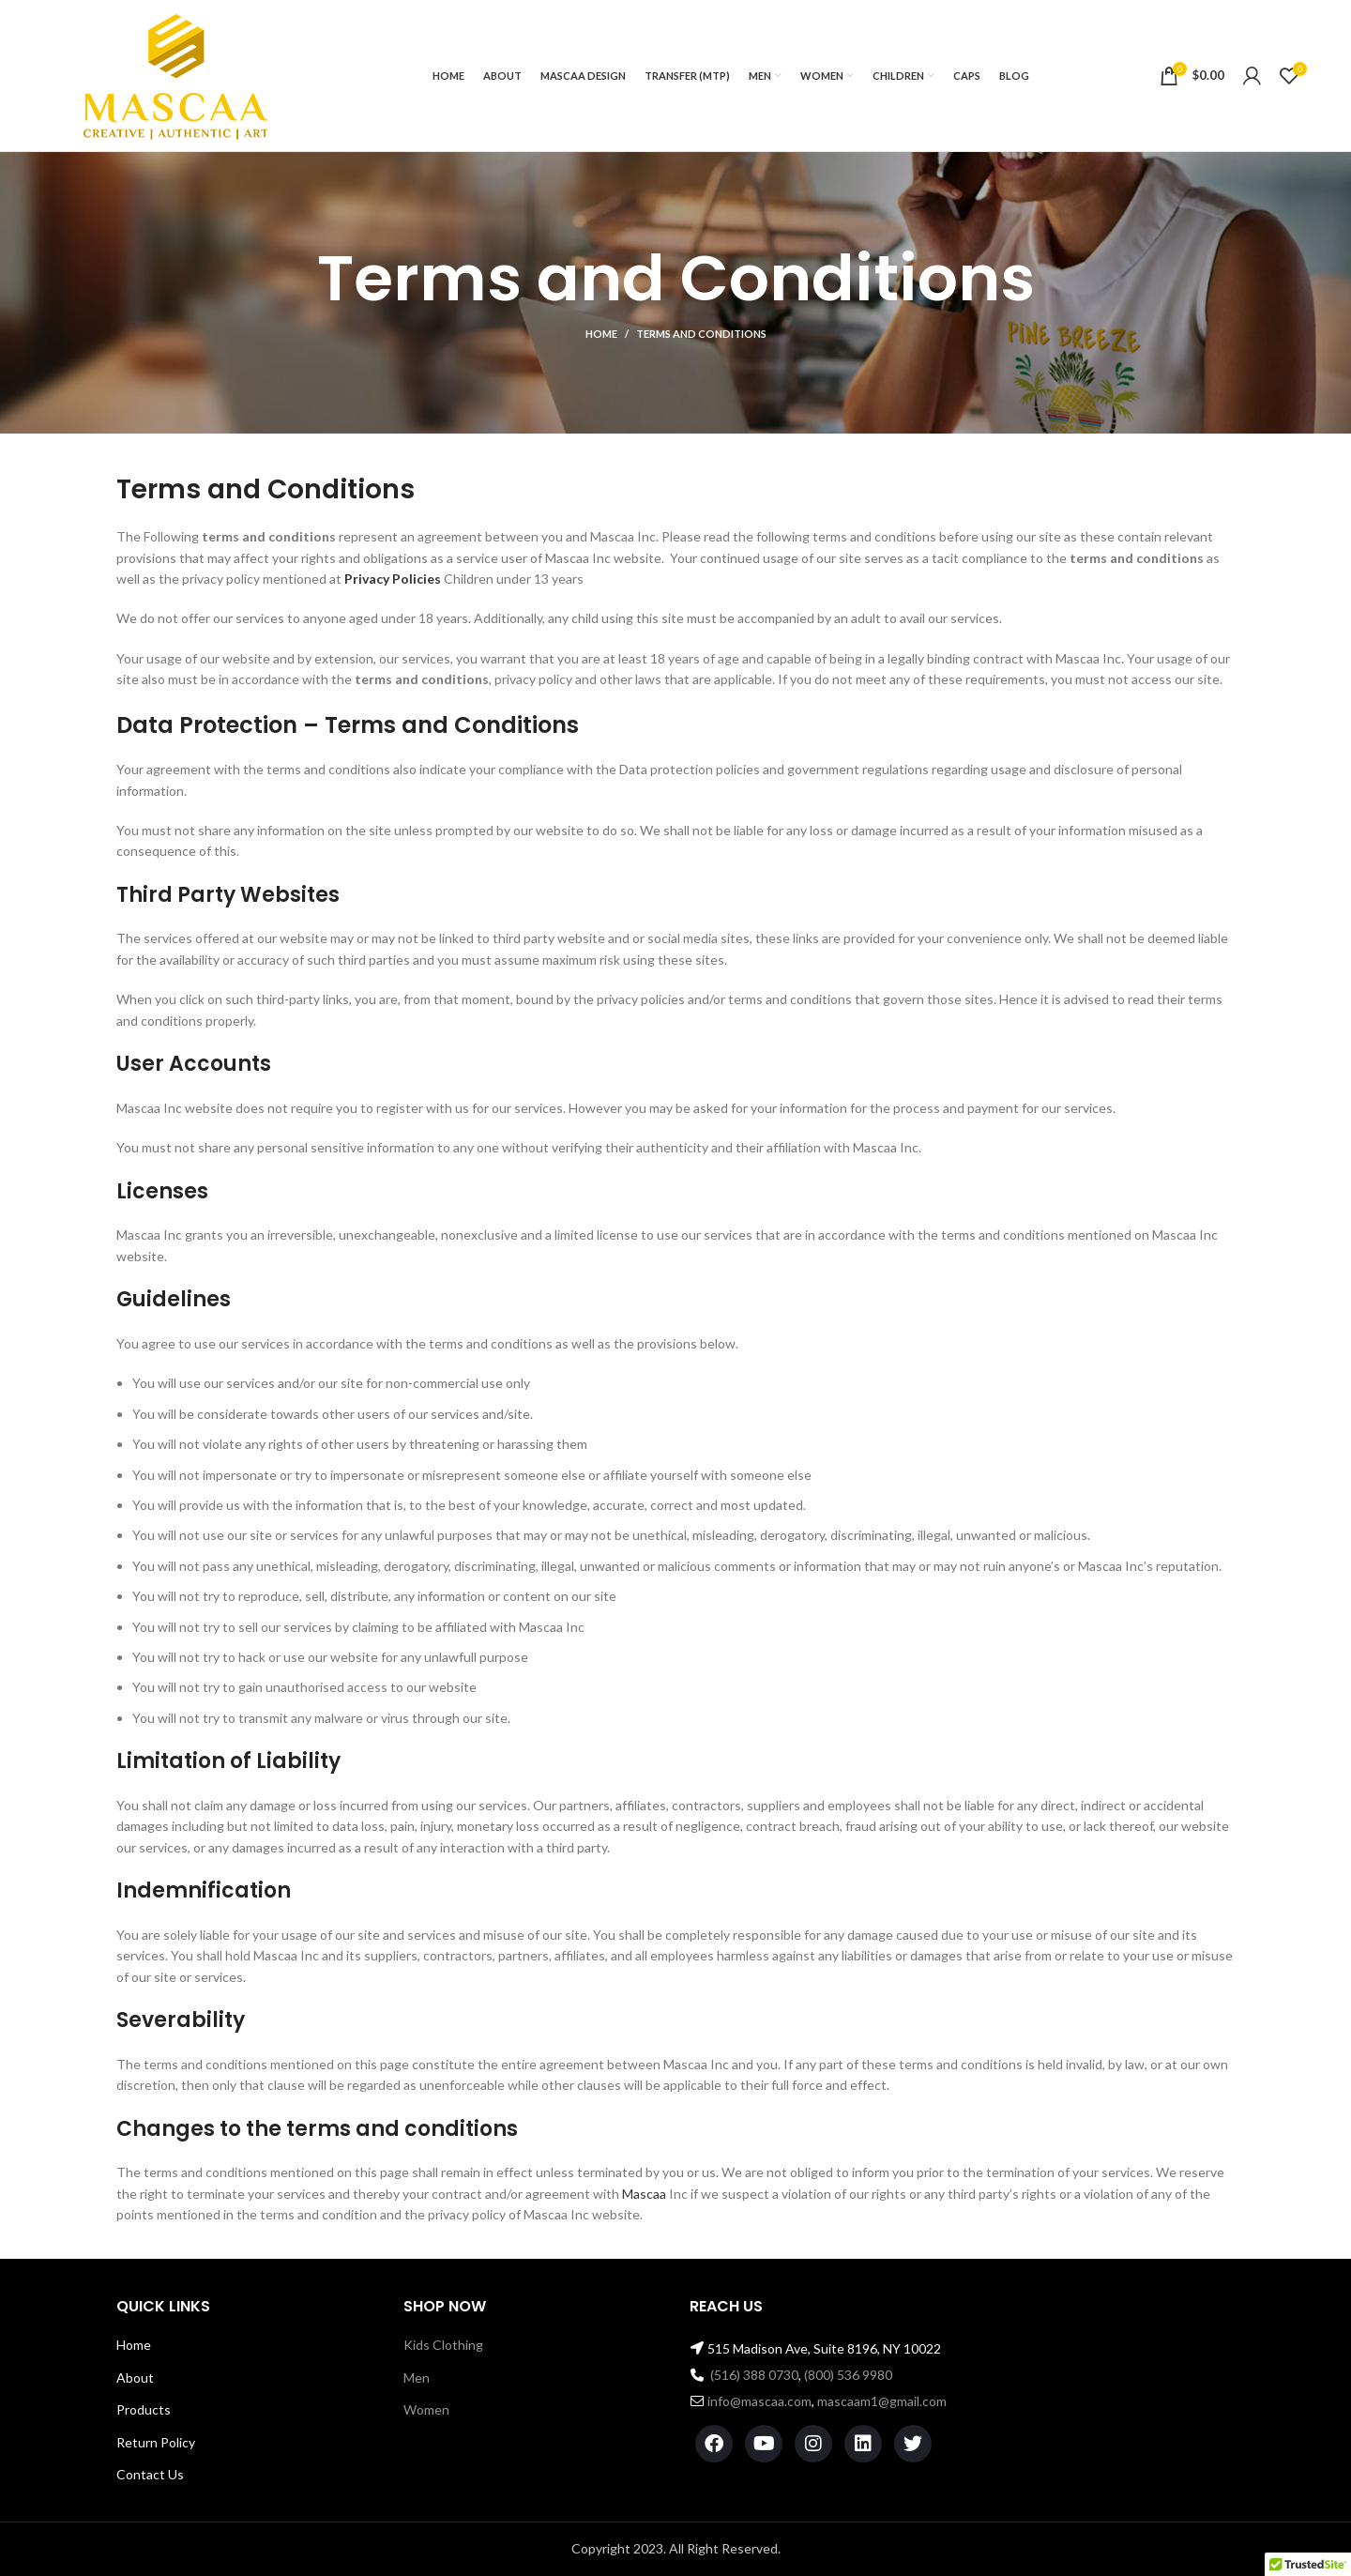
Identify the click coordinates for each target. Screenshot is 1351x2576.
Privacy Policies (392, 579)
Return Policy (155, 2442)
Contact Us (150, 2474)
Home (601, 334)
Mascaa (644, 2194)
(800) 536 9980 (848, 2375)
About (135, 2377)
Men (416, 2377)
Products (143, 2409)
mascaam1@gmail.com (882, 2401)
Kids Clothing (443, 2345)
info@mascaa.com (759, 2401)
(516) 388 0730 (754, 2375)
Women (426, 2409)
